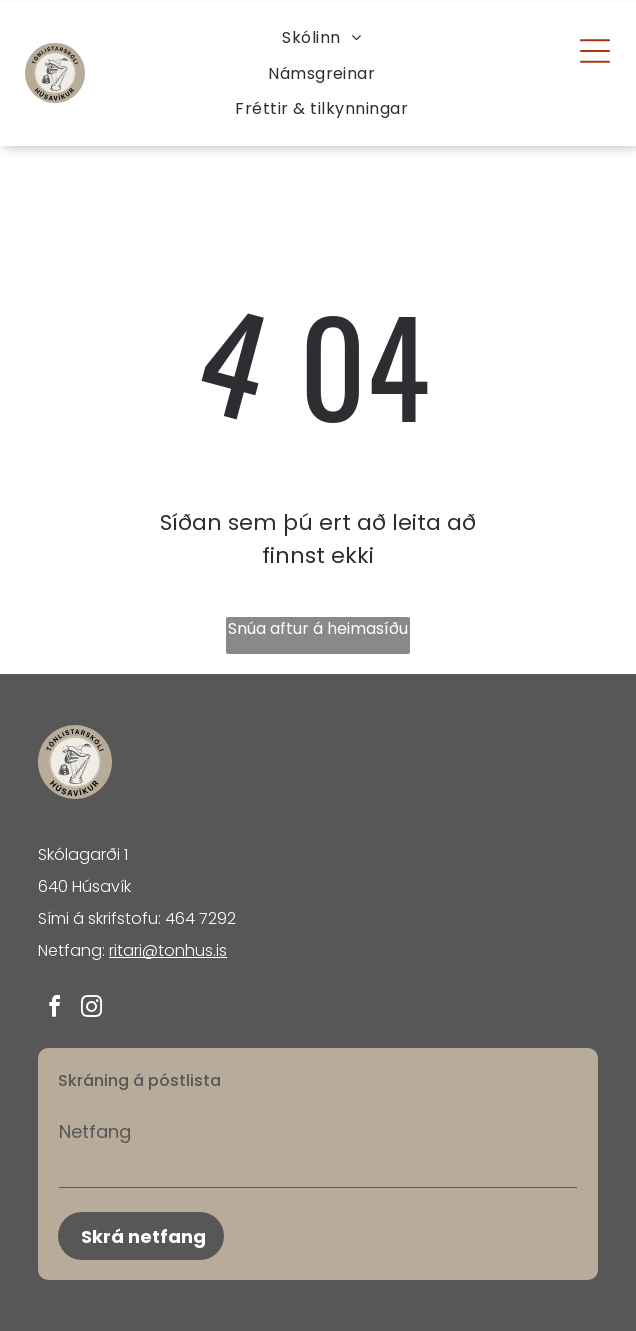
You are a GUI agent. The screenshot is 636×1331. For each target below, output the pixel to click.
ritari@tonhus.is (168, 950)
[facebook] (54, 1009)
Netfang (95, 1131)
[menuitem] (321, 37)
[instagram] (91, 1009)
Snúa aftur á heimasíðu (318, 628)
